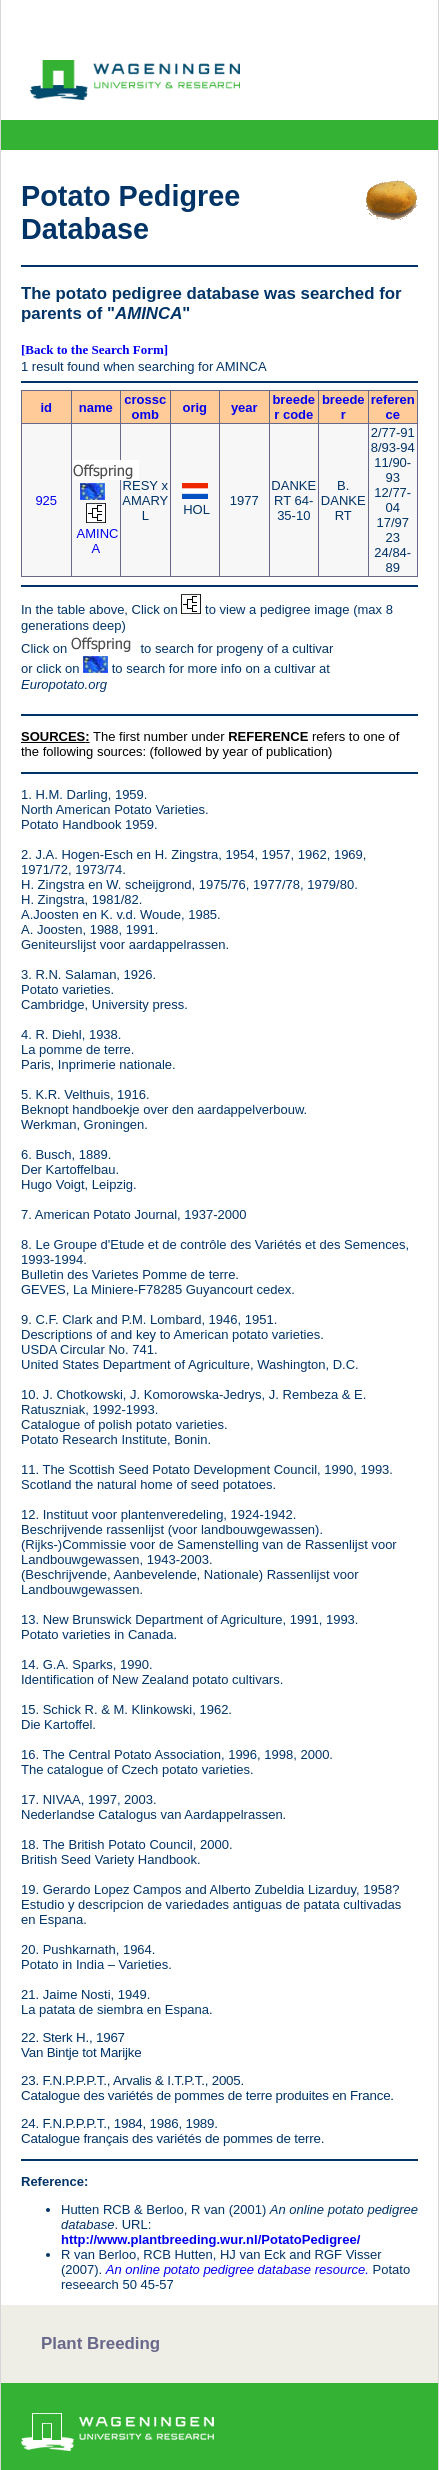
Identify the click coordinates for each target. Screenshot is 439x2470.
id (46, 407)
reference (393, 407)
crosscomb (145, 407)
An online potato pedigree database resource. (237, 2269)
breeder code (293, 407)
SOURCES (53, 736)
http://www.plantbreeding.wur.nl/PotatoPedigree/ (210, 2239)
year (244, 407)
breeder (343, 407)
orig (194, 407)
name (96, 407)
